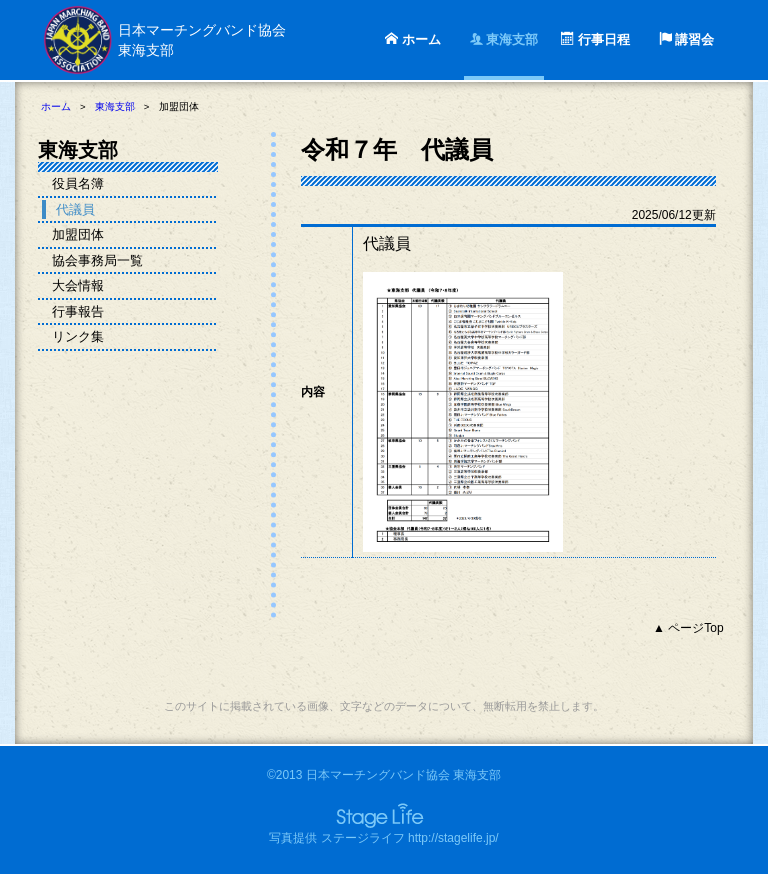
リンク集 (78, 336)
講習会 (687, 39)
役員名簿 (78, 183)
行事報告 (78, 311)
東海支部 (504, 39)
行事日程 (595, 39)
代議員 (75, 209)
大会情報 (78, 285)
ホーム (413, 39)
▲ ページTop (688, 628)
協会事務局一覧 (97, 260)
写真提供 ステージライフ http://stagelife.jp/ (383, 838)
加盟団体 (78, 234)
